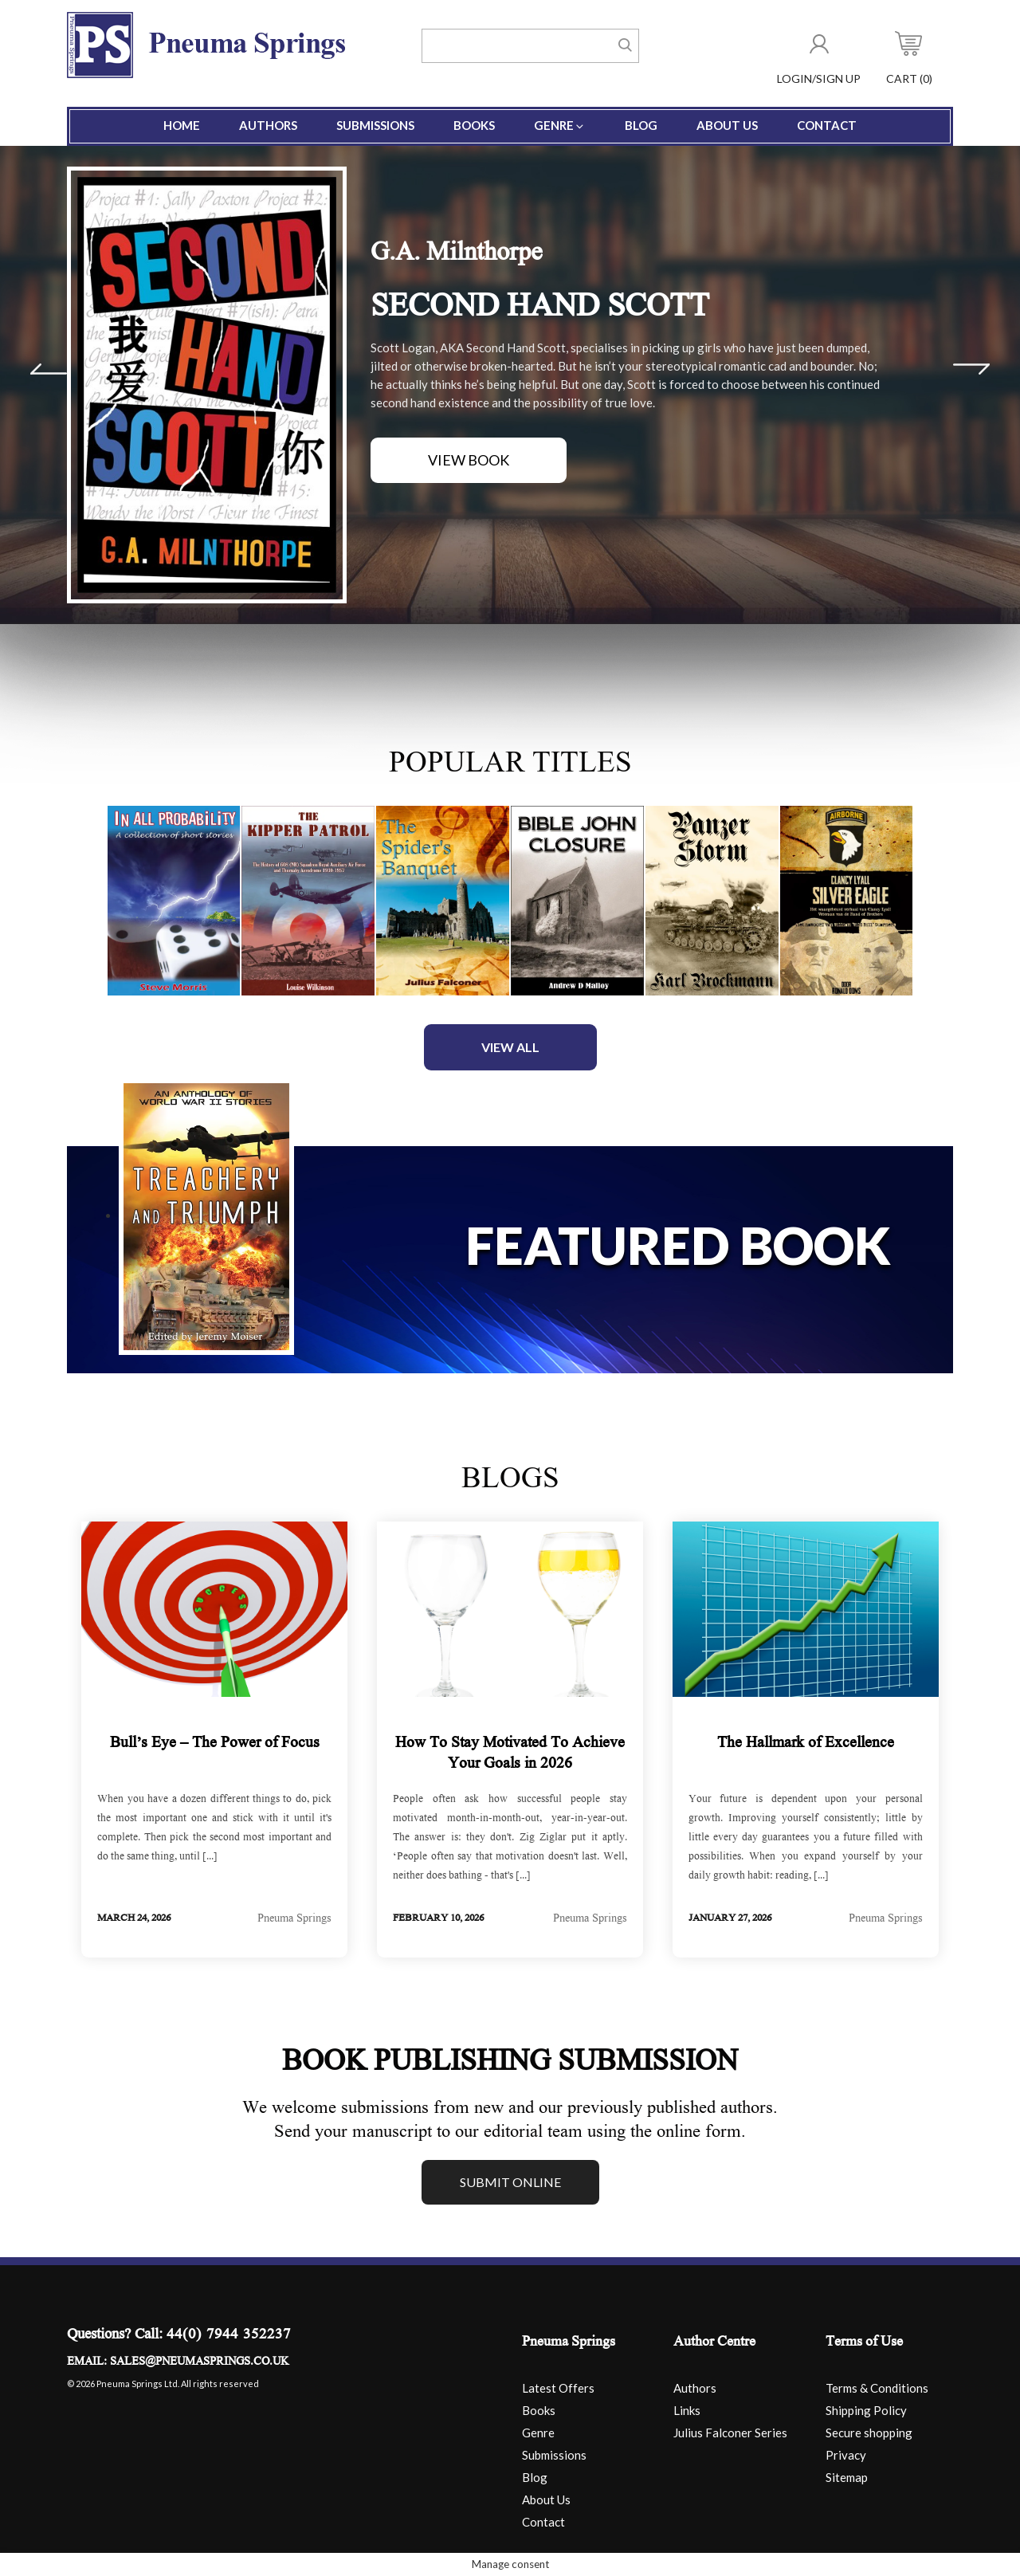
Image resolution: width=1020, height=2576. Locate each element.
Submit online (510, 2181)
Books (474, 125)
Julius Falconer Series (730, 2432)
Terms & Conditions (877, 2388)
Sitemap (847, 2477)
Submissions (375, 125)
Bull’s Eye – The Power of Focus (215, 1744)
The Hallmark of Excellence (805, 1744)
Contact (827, 125)
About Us (727, 125)
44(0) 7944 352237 (229, 2335)
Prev (48, 369)
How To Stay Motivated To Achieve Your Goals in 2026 (510, 1754)
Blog (641, 125)
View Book (468, 460)
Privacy (846, 2455)
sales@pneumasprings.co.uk (199, 2362)
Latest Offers (558, 2388)
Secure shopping (869, 2432)
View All (510, 1046)
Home (181, 125)
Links (686, 2410)
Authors (268, 125)
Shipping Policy (866, 2410)
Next (971, 369)
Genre (560, 125)
